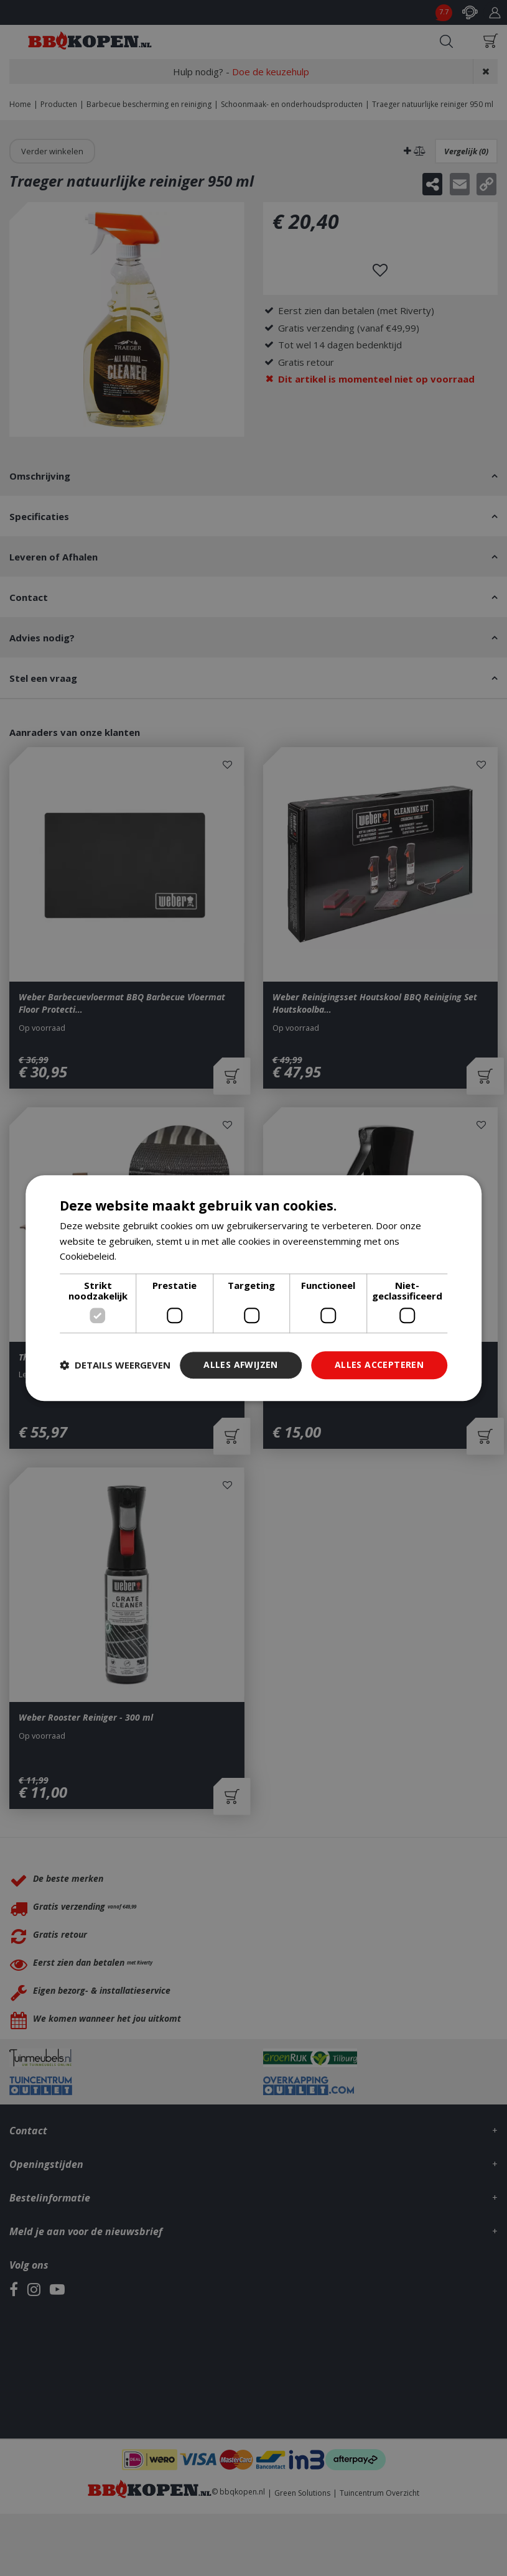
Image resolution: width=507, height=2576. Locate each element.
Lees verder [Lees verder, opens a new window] (145, 1256)
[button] (115, 1365)
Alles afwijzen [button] (240, 1364)
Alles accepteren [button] (379, 1364)
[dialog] (254, 1288)
